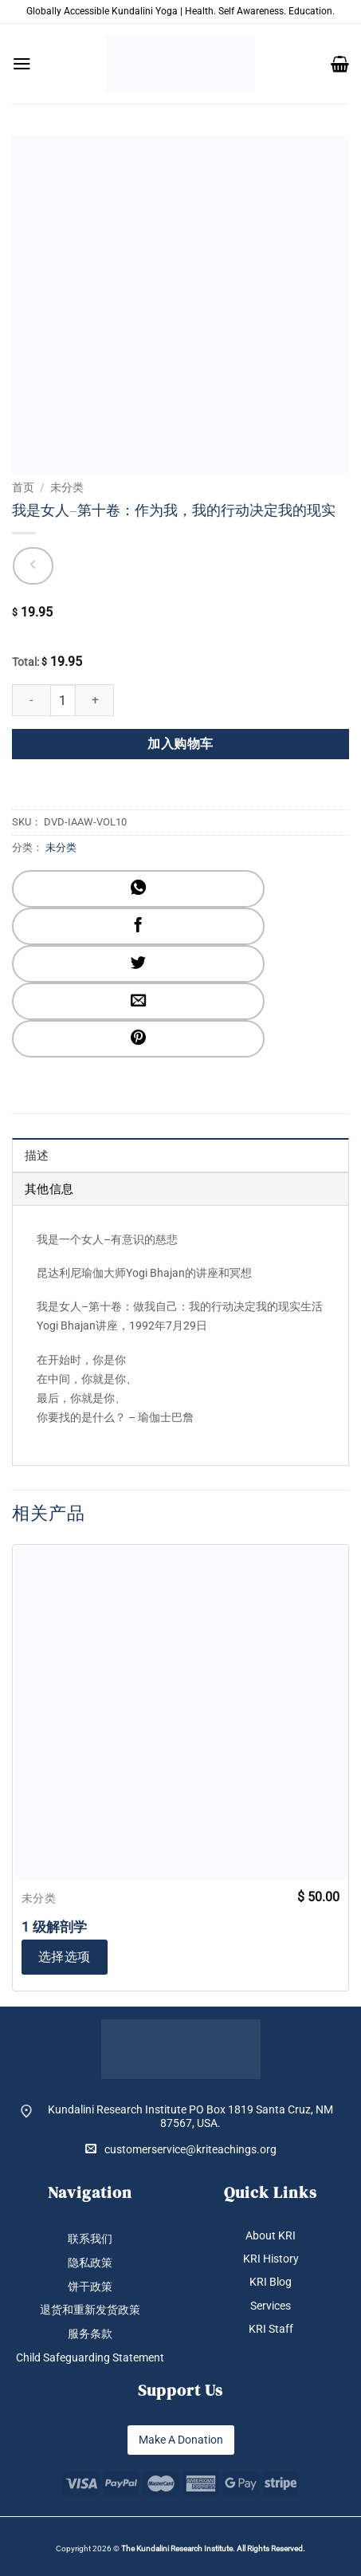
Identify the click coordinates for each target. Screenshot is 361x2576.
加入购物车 (180, 743)
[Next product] (33, 566)
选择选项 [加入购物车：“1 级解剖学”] (64, 1956)
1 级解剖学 (54, 1927)
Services (270, 2305)
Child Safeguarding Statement (90, 2357)
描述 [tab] (37, 1155)
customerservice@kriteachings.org (181, 2149)
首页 (23, 487)
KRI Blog (270, 2281)
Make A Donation (181, 2439)
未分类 (67, 487)
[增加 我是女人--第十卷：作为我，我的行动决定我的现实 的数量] (95, 700)
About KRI (270, 2235)
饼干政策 (90, 2286)
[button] (22, 64)
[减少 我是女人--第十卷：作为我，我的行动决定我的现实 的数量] (31, 700)
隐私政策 (90, 2262)
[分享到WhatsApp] (138, 889)
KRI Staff (271, 2328)
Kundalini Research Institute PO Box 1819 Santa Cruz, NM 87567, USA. (190, 2116)
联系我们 (90, 2238)
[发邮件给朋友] (138, 1001)
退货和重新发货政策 (90, 2309)
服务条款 (90, 2333)
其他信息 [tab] (49, 1189)
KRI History (271, 2258)
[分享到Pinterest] (138, 1039)
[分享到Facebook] (138, 926)
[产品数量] (63, 700)
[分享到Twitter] (138, 964)
